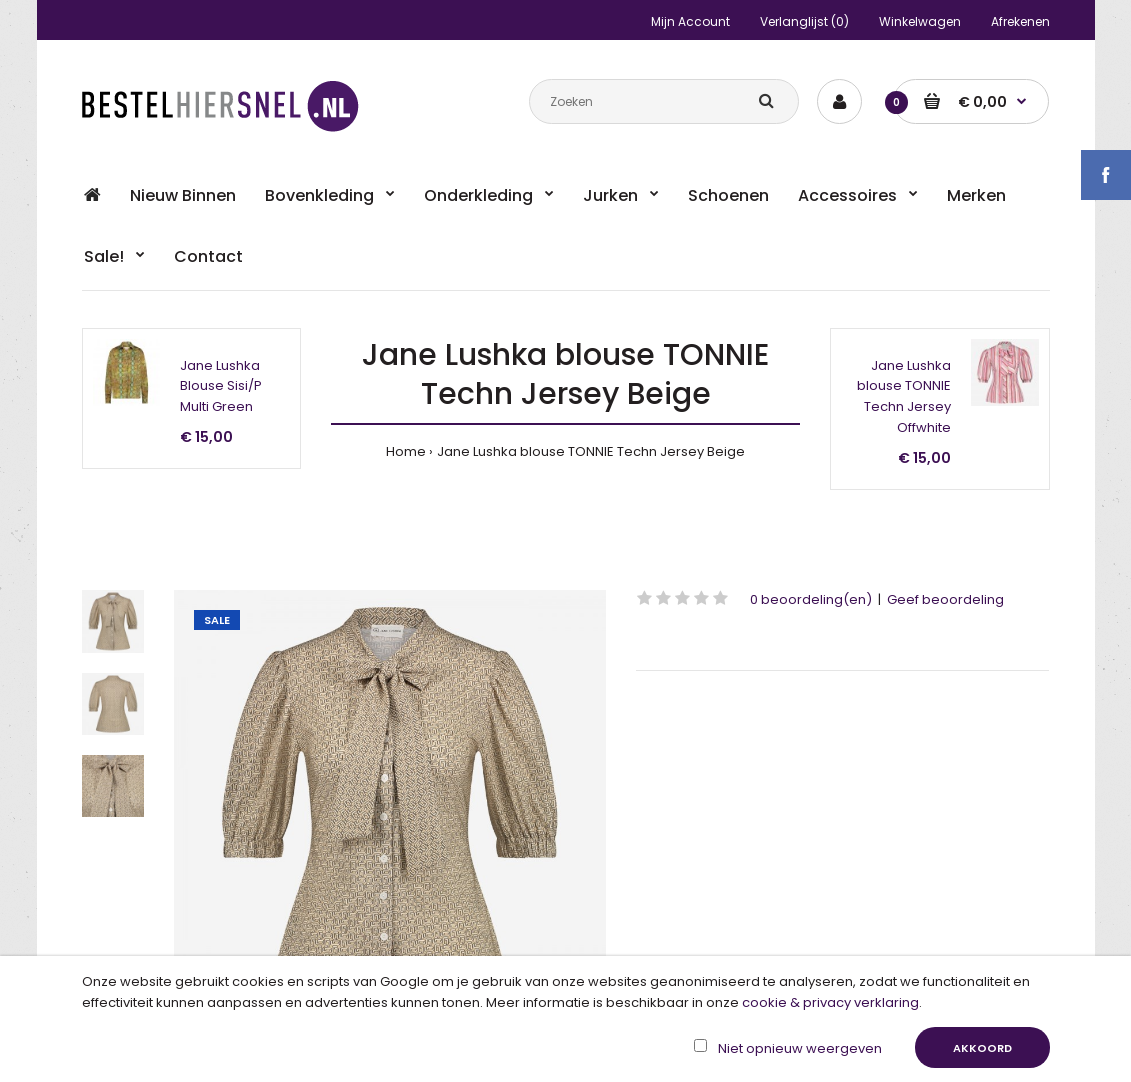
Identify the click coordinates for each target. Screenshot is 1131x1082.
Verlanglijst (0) (804, 21)
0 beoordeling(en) (811, 599)
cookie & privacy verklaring (830, 1002)
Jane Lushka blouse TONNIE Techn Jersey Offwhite (904, 396)
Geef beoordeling (945, 599)
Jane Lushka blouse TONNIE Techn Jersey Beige (591, 451)
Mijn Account (690, 21)
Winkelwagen (920, 21)
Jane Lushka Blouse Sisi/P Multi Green (221, 386)
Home (406, 451)
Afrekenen (1020, 21)
